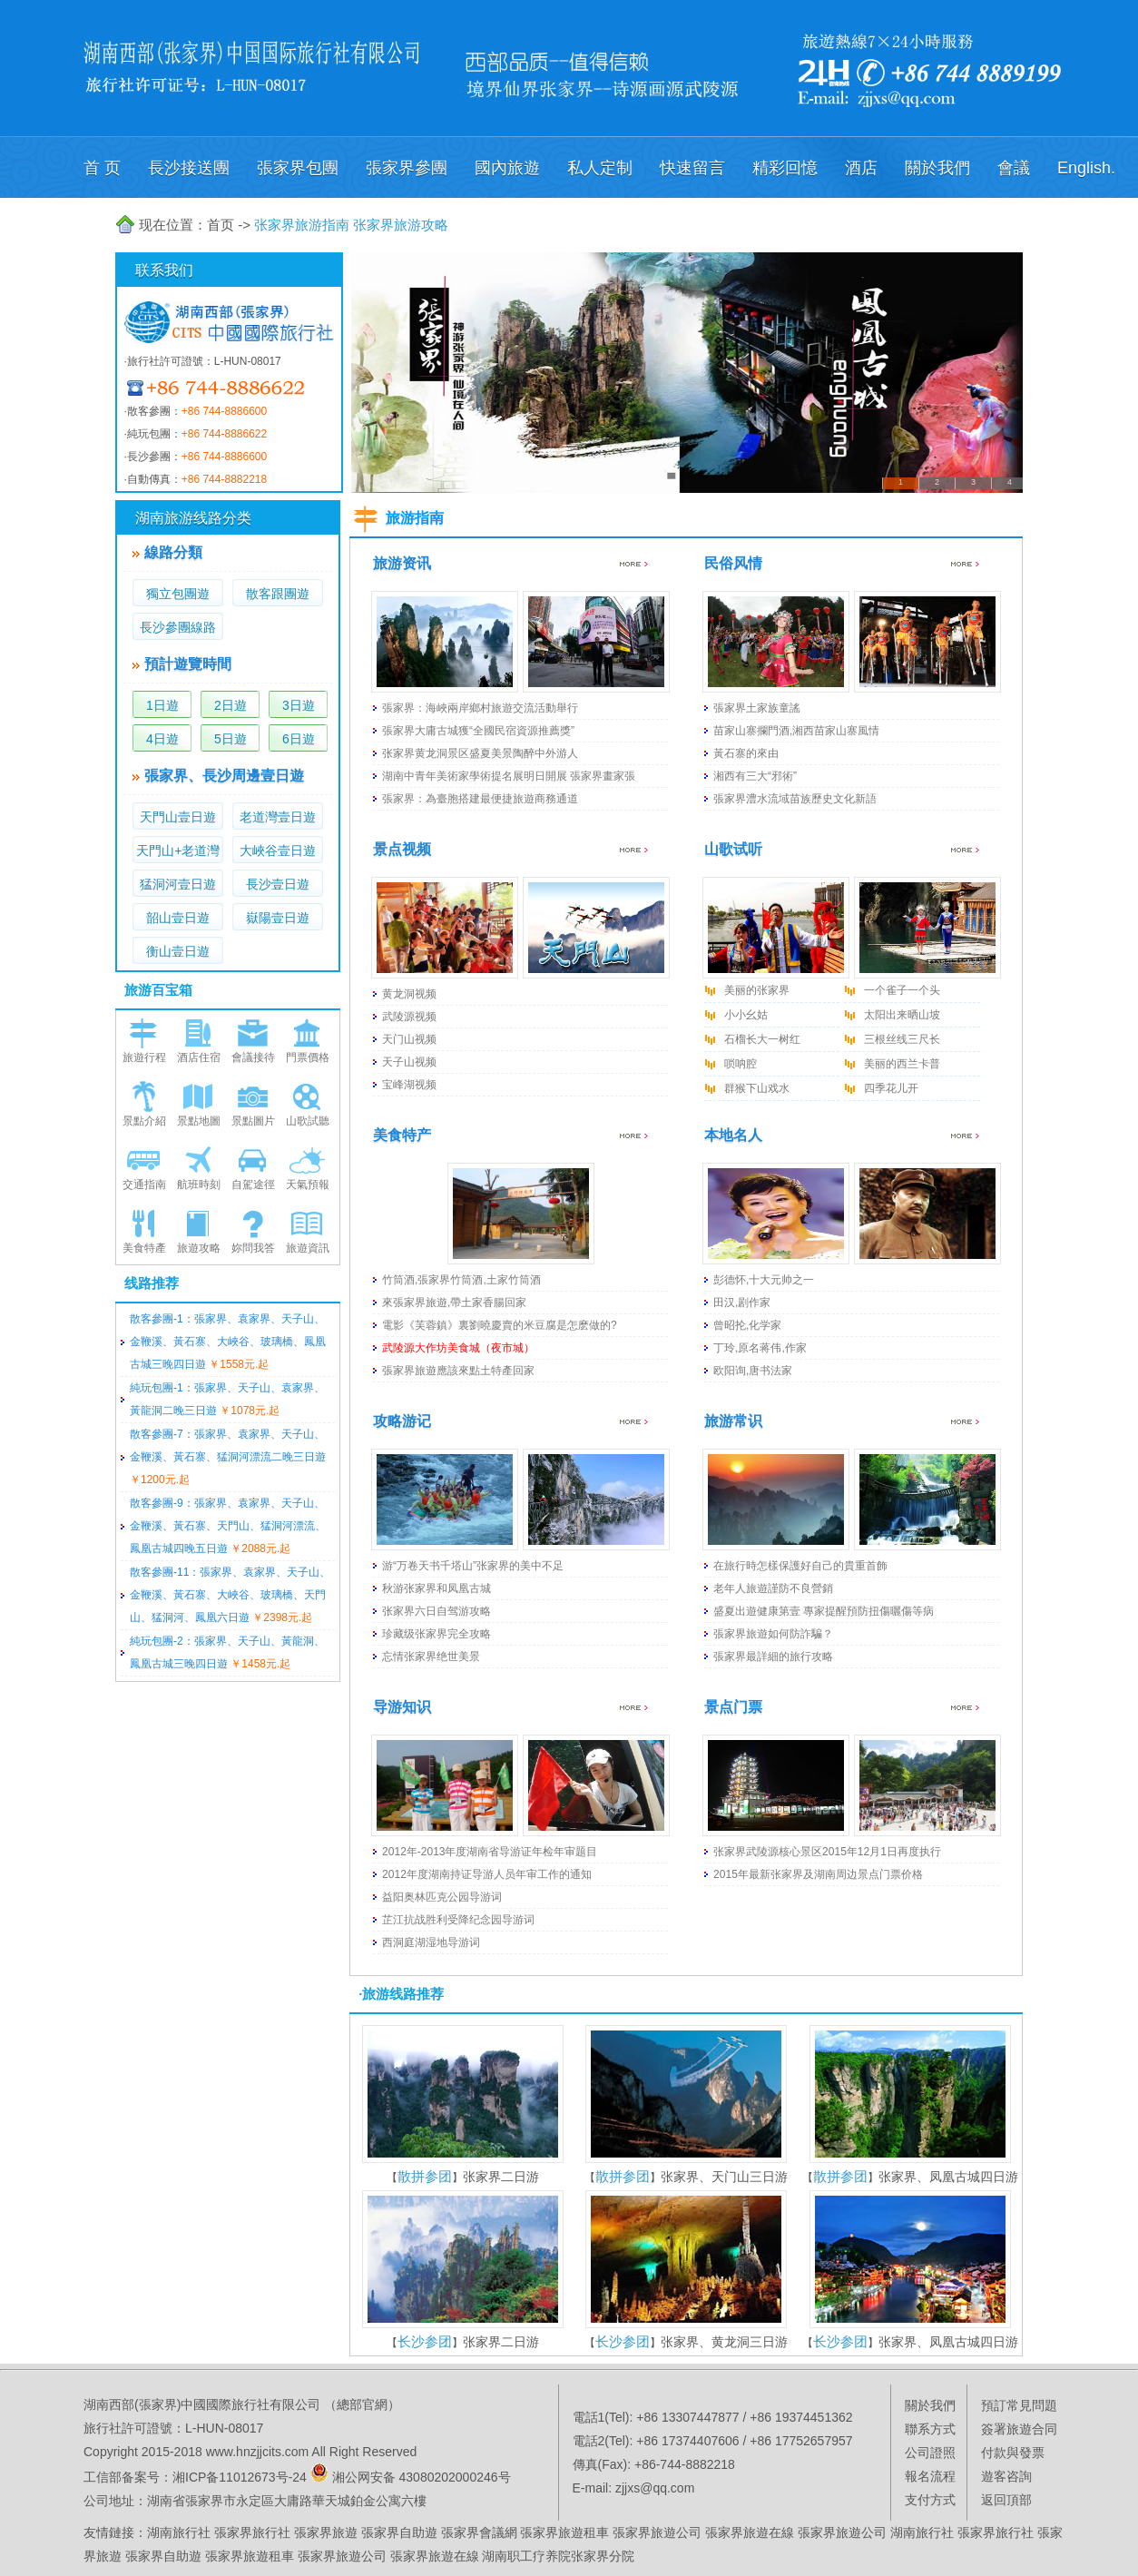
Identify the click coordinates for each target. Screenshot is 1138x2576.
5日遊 (230, 739)
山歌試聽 (307, 1121)
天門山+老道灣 (178, 850)
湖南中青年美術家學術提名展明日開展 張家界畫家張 (508, 776)
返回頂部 (1006, 2499)
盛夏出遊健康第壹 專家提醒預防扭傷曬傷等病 (823, 1611)
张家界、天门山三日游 (724, 2176)
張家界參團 (406, 168)
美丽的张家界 (757, 990)
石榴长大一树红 (762, 1039)
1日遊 (162, 705)
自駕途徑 (253, 1184)
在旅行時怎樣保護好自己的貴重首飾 (800, 1565)
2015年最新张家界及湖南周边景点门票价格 (818, 1874)
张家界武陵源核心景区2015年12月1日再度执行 (827, 1851)
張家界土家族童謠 (756, 708)
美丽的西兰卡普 (902, 1063)
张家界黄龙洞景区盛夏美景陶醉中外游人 (480, 753)
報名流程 (930, 2476)
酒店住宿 (199, 1057)
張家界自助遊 (399, 2532)
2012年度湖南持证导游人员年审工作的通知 (487, 1874)
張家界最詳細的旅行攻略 (773, 1656)
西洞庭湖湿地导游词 (431, 1942)
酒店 (861, 168)
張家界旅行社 (252, 2532)
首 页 (102, 168)
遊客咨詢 (1006, 2476)
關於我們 (937, 168)
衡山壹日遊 (178, 951)
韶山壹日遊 (178, 917)
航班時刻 (199, 1184)
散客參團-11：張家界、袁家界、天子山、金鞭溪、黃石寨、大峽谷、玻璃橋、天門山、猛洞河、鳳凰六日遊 (230, 1595)
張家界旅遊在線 (749, 2532)
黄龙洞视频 (409, 994)
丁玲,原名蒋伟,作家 (760, 1348)
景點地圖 (199, 1121)
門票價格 (307, 1057)
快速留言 (692, 168)
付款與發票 (1013, 2452)
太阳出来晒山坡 (902, 1014)
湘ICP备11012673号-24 (239, 2477)
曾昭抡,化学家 (747, 1325)
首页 (220, 224)
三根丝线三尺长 (902, 1039)
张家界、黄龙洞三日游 (724, 2342)
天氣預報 (307, 1184)
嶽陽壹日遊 (277, 917)
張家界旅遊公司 (657, 2532)
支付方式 (930, 2499)
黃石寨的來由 (746, 753)
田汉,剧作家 (741, 1302)
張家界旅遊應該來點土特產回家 (458, 1370)
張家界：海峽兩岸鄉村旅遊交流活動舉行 (480, 708)
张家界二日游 (501, 2176)
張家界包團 (297, 168)
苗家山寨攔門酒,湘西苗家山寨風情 (796, 730)
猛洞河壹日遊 (178, 884)
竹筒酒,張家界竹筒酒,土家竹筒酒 (461, 1279)
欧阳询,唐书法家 (752, 1370)
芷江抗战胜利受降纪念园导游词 (458, 1919)
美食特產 (144, 1248)
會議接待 (253, 1057)
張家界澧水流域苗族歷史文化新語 (795, 798)
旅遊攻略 (199, 1248)
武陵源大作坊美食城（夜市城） (458, 1348)
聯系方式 (930, 2429)
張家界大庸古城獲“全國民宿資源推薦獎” (478, 730)
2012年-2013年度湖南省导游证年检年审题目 (489, 1851)
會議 (1013, 168)
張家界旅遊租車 (564, 2532)
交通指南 (144, 1184)
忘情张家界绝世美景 (431, 1656)
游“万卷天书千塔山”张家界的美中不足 (473, 1565)
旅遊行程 (144, 1057)
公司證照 (930, 2452)
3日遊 (298, 705)
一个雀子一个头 (902, 990)
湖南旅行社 (179, 2532)
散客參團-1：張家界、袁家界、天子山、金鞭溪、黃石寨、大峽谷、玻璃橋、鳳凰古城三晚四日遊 (228, 1342)
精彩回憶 (785, 168)
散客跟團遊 (277, 593)
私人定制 (600, 168)
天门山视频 (409, 1039)
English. (1086, 168)
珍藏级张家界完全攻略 (436, 1633)
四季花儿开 (891, 1088)
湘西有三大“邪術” (755, 776)
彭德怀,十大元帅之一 (763, 1279)
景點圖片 (253, 1121)
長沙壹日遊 (277, 884)
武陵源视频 (409, 1016)
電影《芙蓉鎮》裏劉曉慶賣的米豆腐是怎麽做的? (499, 1325)
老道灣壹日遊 (278, 817)
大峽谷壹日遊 (278, 850)
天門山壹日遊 (178, 817)
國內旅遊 (507, 168)
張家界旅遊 (326, 2532)
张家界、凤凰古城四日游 (948, 2176)
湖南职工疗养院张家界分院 (558, 2556)
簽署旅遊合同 (1019, 2429)
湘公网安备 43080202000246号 (421, 2477)
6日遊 (298, 739)
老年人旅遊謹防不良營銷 (773, 1588)
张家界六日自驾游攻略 (436, 1611)
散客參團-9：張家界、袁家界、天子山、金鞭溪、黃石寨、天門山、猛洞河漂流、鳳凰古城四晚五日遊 (228, 1526)
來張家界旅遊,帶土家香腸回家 (454, 1302)
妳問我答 (253, 1248)
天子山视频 (409, 1062)
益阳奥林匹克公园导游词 (442, 1897)
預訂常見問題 (1019, 2405)
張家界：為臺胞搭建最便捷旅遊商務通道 (480, 798)
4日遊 (162, 739)
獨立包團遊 (178, 593)
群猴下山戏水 (757, 1088)
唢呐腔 (740, 1063)
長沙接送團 (189, 168)
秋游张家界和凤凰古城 (436, 1588)
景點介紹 (144, 1121)
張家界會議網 (479, 2532)
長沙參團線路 (178, 627)
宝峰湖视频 (409, 1084)
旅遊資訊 (307, 1248)
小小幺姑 (746, 1014)
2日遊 (230, 705)
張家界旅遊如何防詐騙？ (773, 1633)
